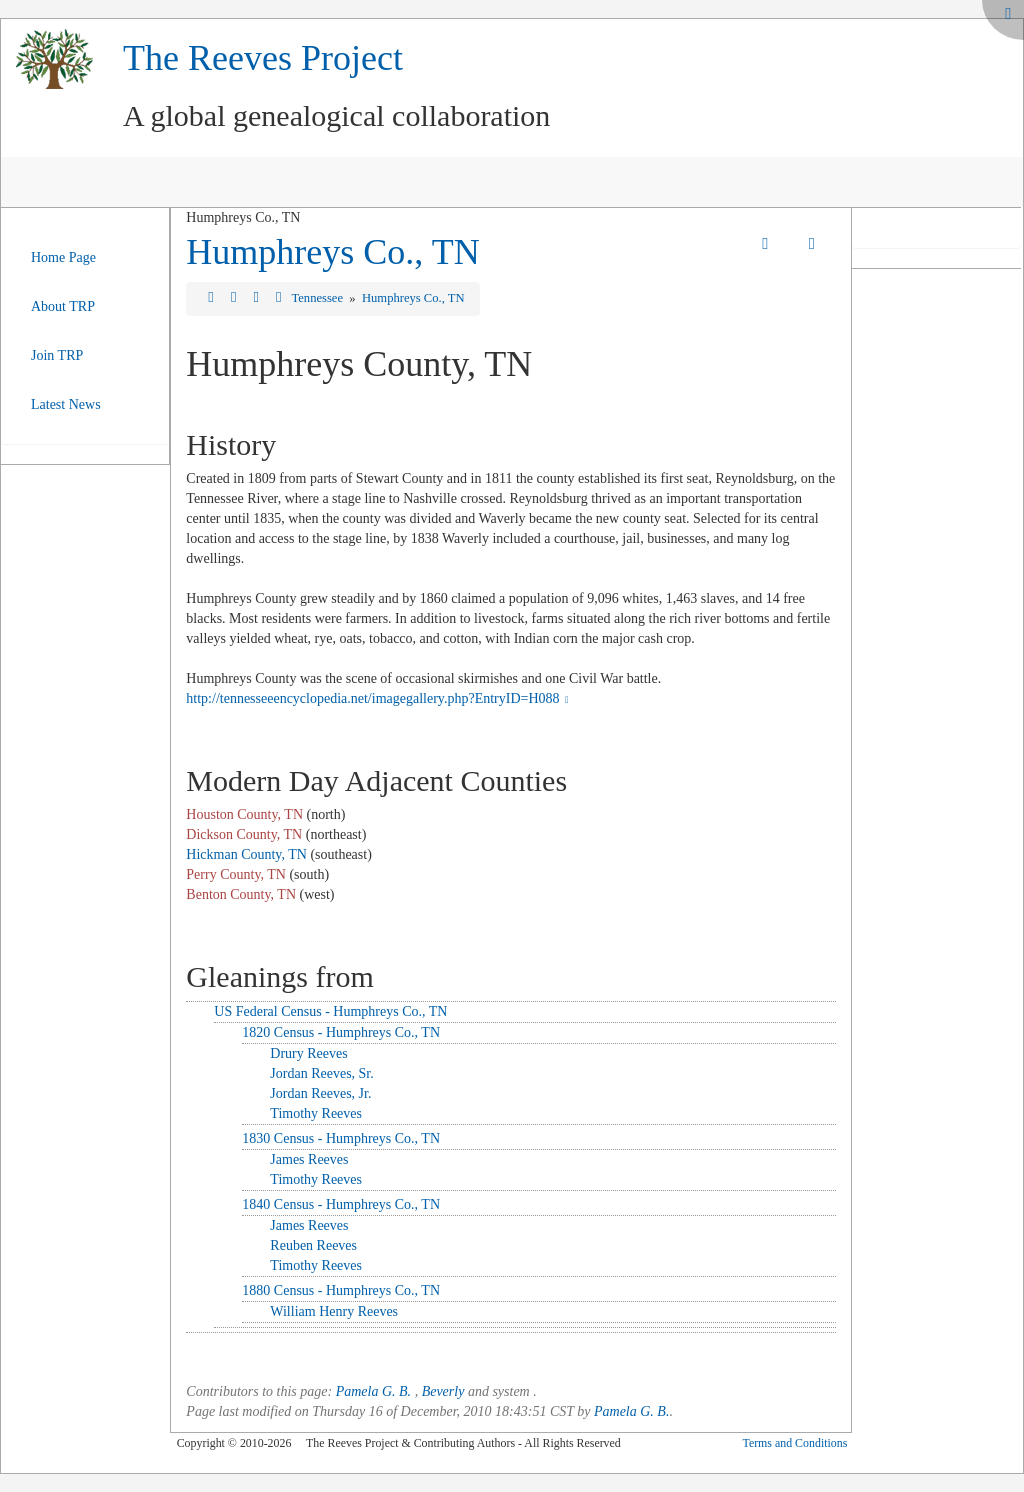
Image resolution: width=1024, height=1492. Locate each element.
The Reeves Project (263, 58)
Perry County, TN (236, 874)
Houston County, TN (244, 814)
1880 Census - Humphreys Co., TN (341, 1290)
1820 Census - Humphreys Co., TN (341, 1032)
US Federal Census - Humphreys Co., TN (330, 1011)
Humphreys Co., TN (332, 252)
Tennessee (318, 298)
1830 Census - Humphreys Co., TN (341, 1138)
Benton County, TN (241, 894)
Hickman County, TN (246, 854)
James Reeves (309, 1159)
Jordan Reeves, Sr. (321, 1073)
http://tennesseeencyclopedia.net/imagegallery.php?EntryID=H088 (379, 698)
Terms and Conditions (794, 1443)
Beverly (443, 1391)
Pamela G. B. (373, 1391)
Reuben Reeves (313, 1245)
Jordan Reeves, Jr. (320, 1093)
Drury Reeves (308, 1053)
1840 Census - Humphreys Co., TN (341, 1204)
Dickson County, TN (244, 834)
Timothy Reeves (316, 1113)
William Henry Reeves (334, 1311)
